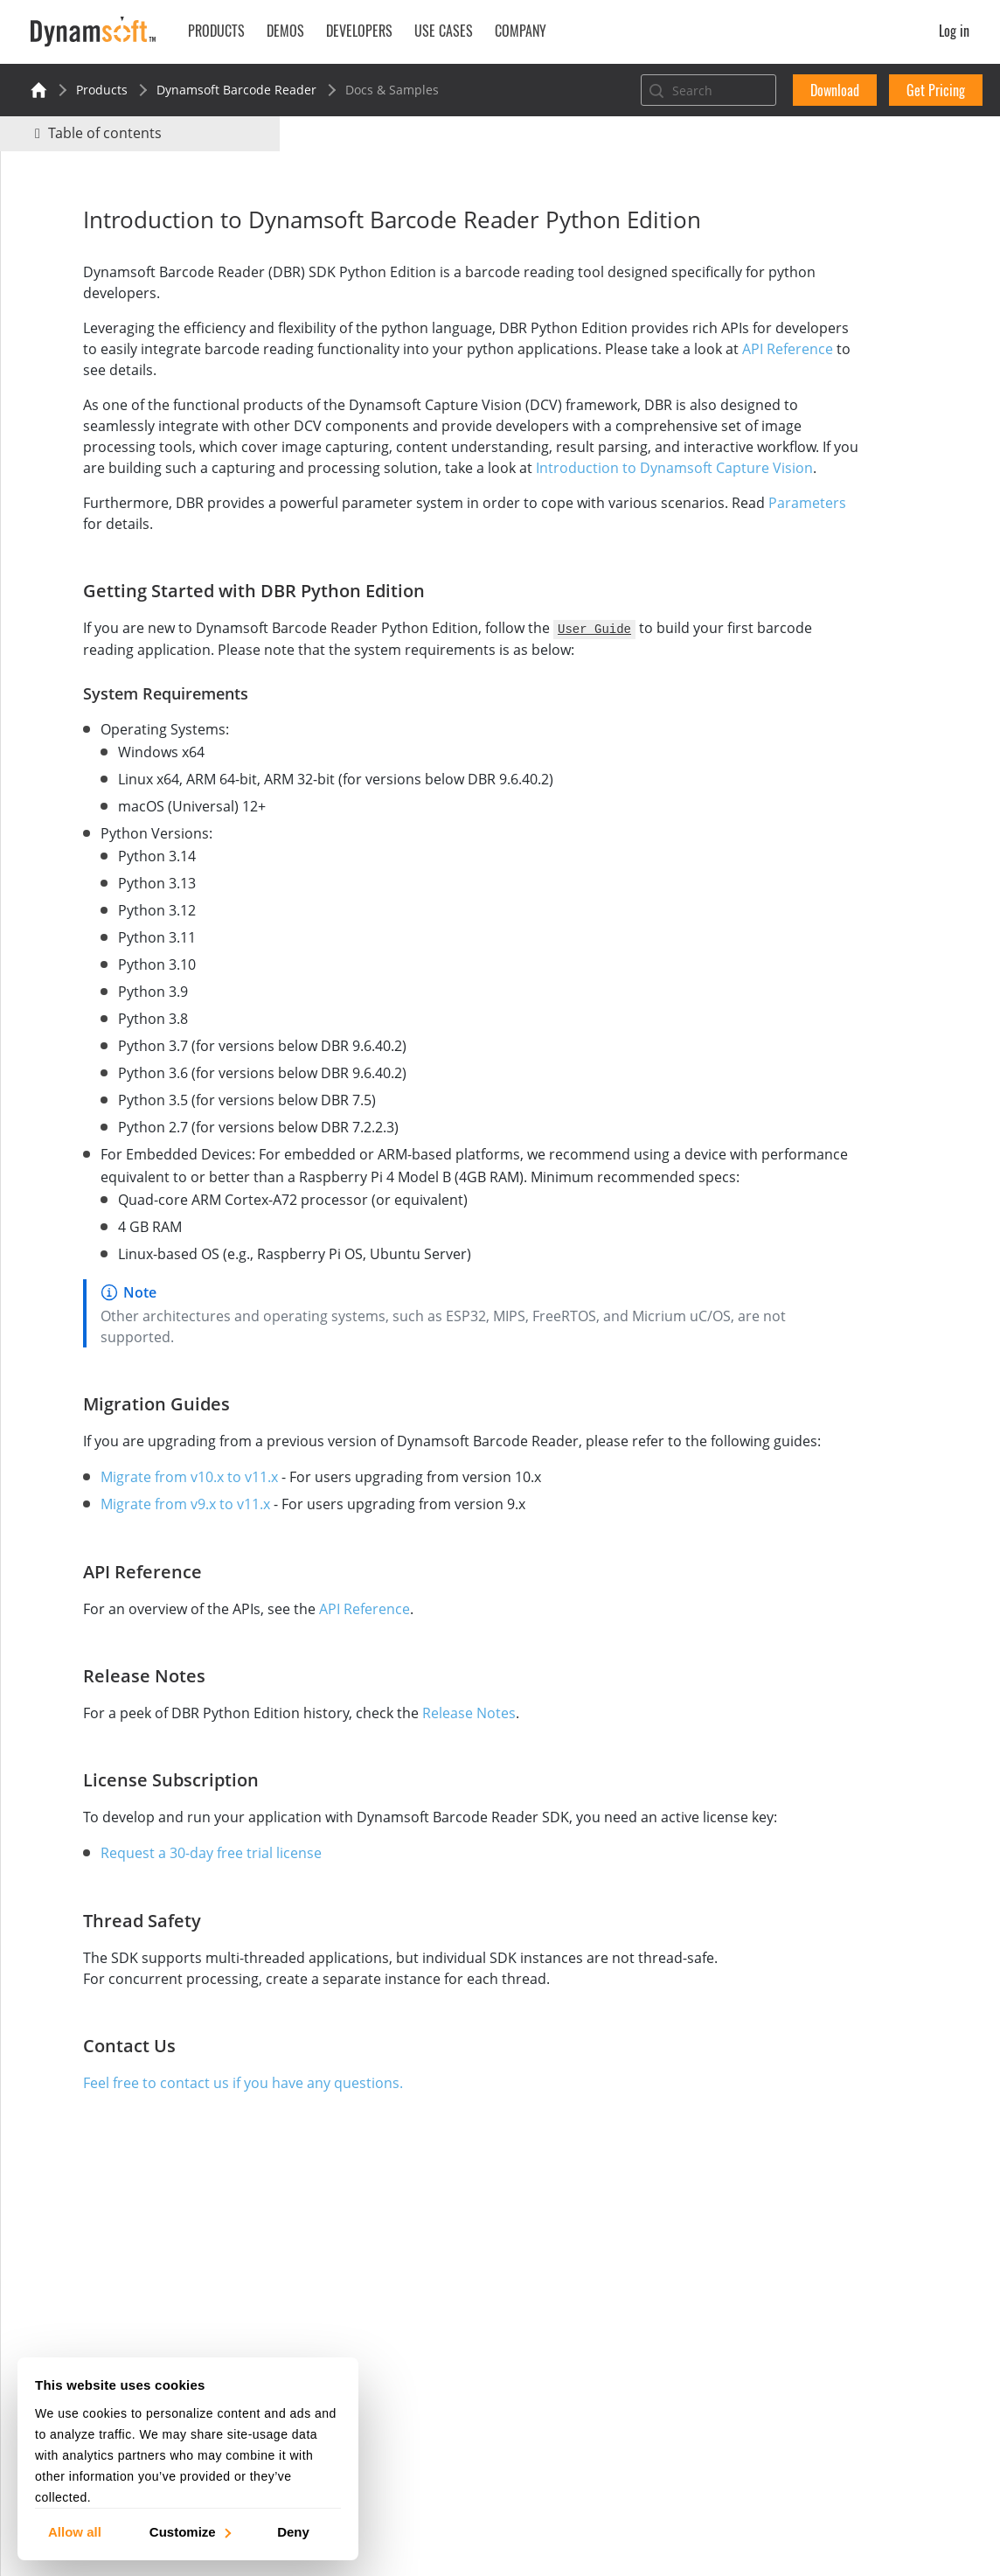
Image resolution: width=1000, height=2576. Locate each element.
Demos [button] (285, 30)
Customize (189, 2531)
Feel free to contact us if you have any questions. (200, 2167)
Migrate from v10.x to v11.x (146, 1540)
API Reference (222, 369)
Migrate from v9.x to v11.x (142, 1567)
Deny (293, 2531)
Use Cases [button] (443, 30)
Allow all (74, 2531)
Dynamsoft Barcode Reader (236, 89)
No (839, 242)
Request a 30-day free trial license (168, 1937)
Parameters (116, 544)
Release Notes (426, 1776)
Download (834, 90)
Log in (954, 30)
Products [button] (216, 30)
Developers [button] (359, 30)
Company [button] (520, 30)
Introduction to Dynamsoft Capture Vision (330, 488)
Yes (777, 242)
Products (102, 89)
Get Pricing (935, 90)
